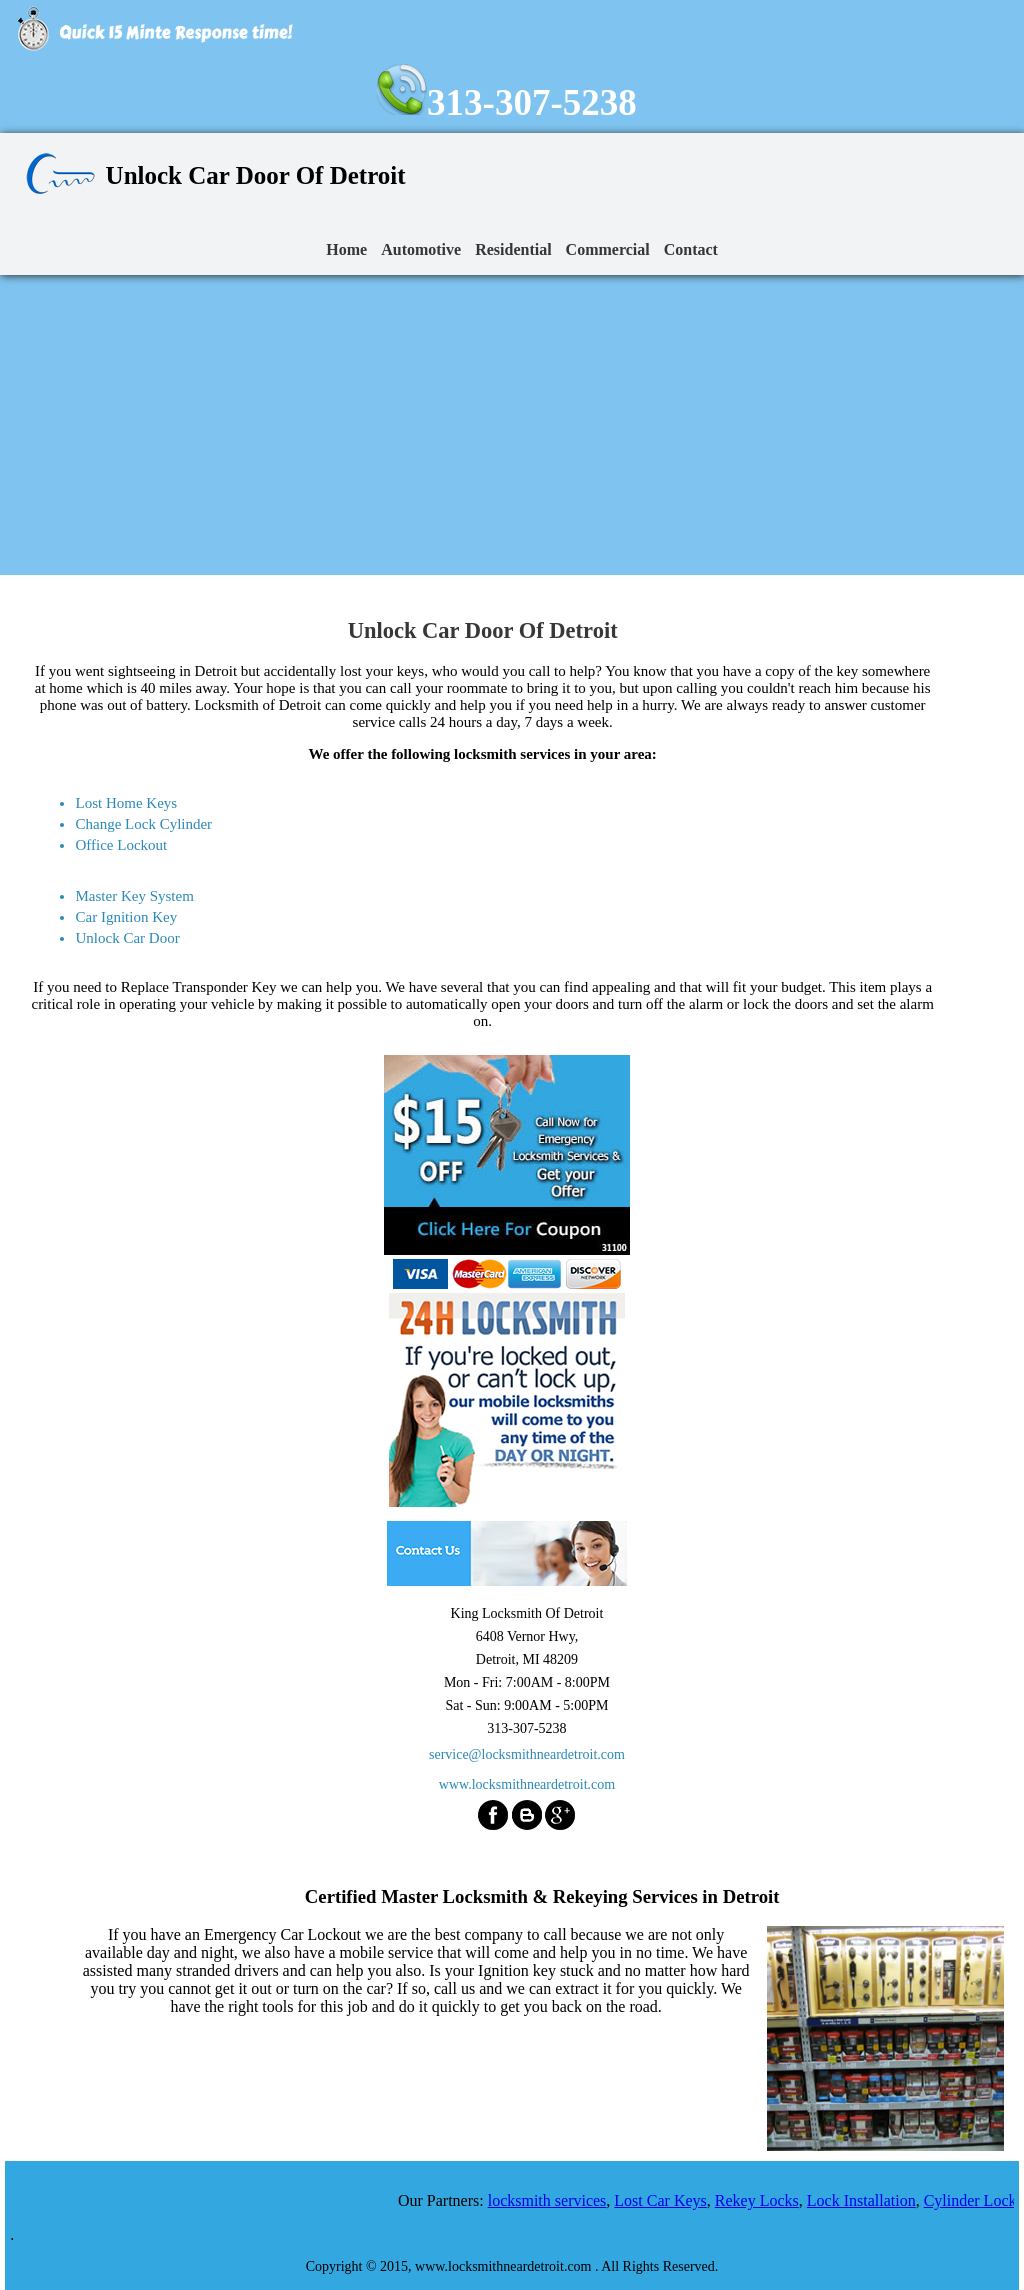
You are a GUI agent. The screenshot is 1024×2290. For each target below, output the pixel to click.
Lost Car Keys (667, 2200)
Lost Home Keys (126, 803)
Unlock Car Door (127, 938)
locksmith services (553, 2200)
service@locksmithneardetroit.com (527, 1754)
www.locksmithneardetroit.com (527, 1784)
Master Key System (134, 896)
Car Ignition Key (126, 917)
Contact (691, 249)
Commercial (608, 249)
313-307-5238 (507, 102)
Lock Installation (867, 2200)
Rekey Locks (763, 2200)
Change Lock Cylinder (143, 824)
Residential (513, 249)
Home (346, 249)
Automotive (421, 249)
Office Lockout (121, 845)
